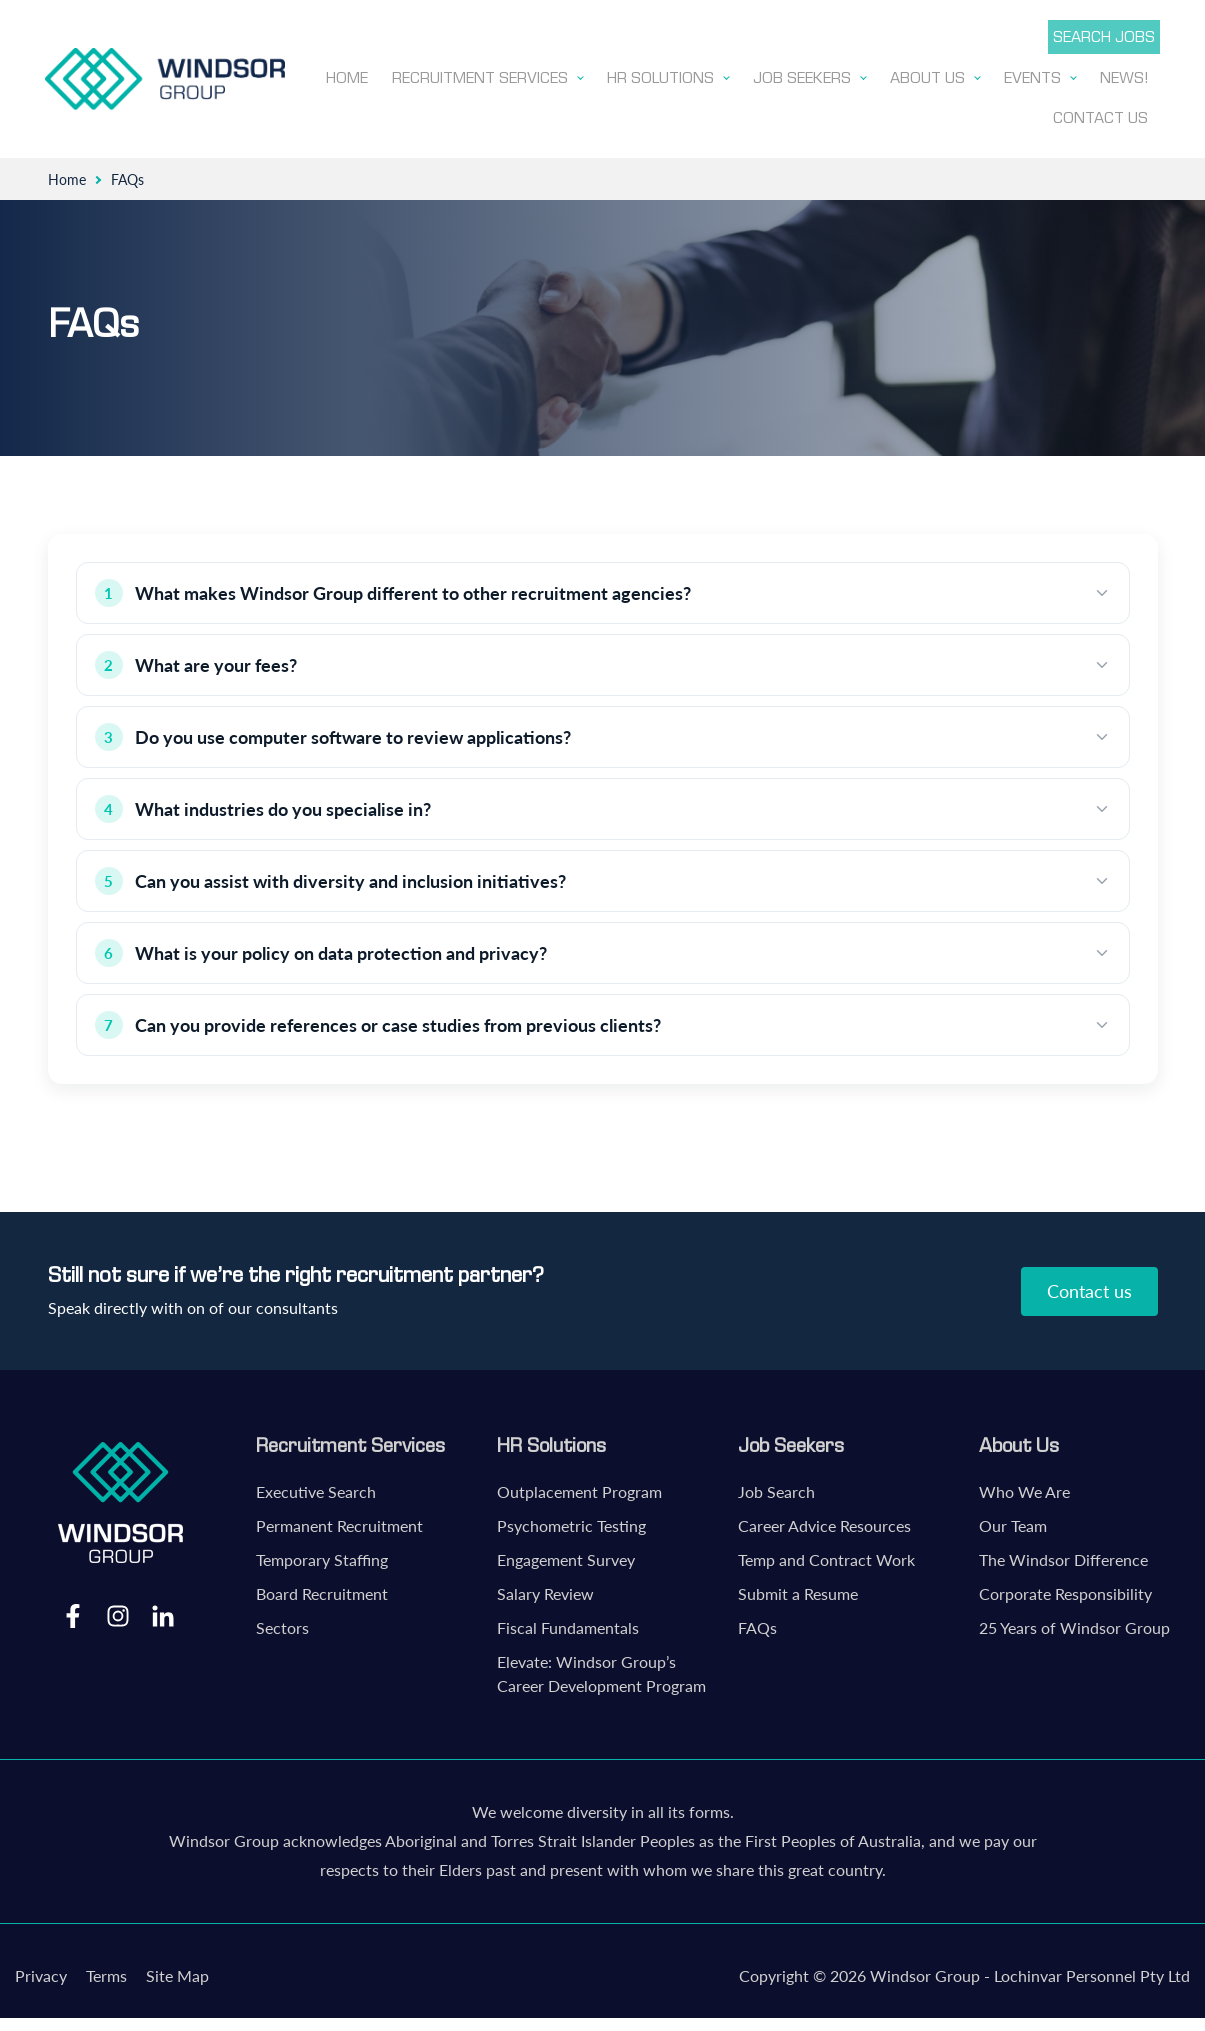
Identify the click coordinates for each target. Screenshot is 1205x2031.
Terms (106, 1973)
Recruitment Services (350, 1443)
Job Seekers (791, 1443)
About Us (1019, 1443)
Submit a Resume (798, 1591)
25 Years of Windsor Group (1074, 1625)
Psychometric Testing (571, 1523)
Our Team (1013, 1523)
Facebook (73, 1613)
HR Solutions (551, 1443)
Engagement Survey (566, 1557)
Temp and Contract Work (826, 1557)
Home (67, 177)
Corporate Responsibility (1065, 1591)
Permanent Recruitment (339, 1523)
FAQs (757, 1625)
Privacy (41, 1973)
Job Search (776, 1489)
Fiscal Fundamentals (568, 1625)
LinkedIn (163, 1613)
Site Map (177, 1973)
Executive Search (316, 1489)
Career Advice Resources (824, 1523)
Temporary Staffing (322, 1557)
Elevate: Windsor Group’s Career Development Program (601, 1671)
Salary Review (545, 1591)
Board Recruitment (322, 1591)
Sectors (282, 1625)
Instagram (118, 1613)
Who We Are (1024, 1489)
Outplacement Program (579, 1489)
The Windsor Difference (1063, 1557)
